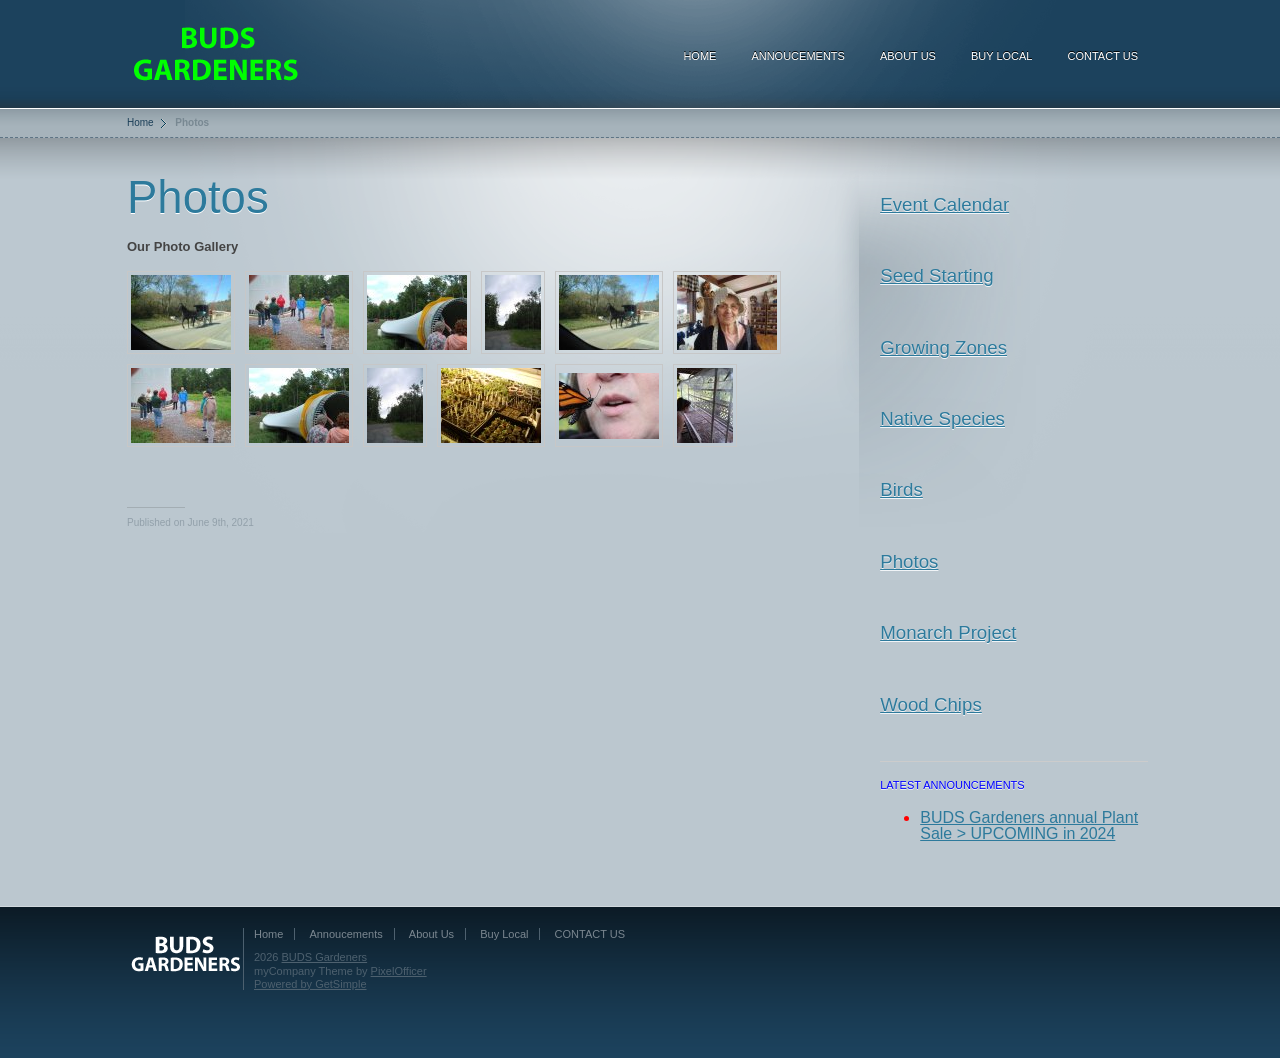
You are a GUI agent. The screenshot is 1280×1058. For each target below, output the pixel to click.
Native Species (942, 418)
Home (699, 56)
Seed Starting (936, 275)
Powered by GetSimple (310, 984)
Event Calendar (944, 204)
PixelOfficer (399, 971)
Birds (901, 489)
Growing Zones (943, 347)
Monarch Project (948, 632)
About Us (908, 56)
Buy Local (1002, 56)
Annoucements (798, 56)
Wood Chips (931, 704)
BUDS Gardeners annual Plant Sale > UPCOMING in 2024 (1029, 826)
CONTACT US (1103, 56)
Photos (909, 561)
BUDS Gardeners (325, 957)
